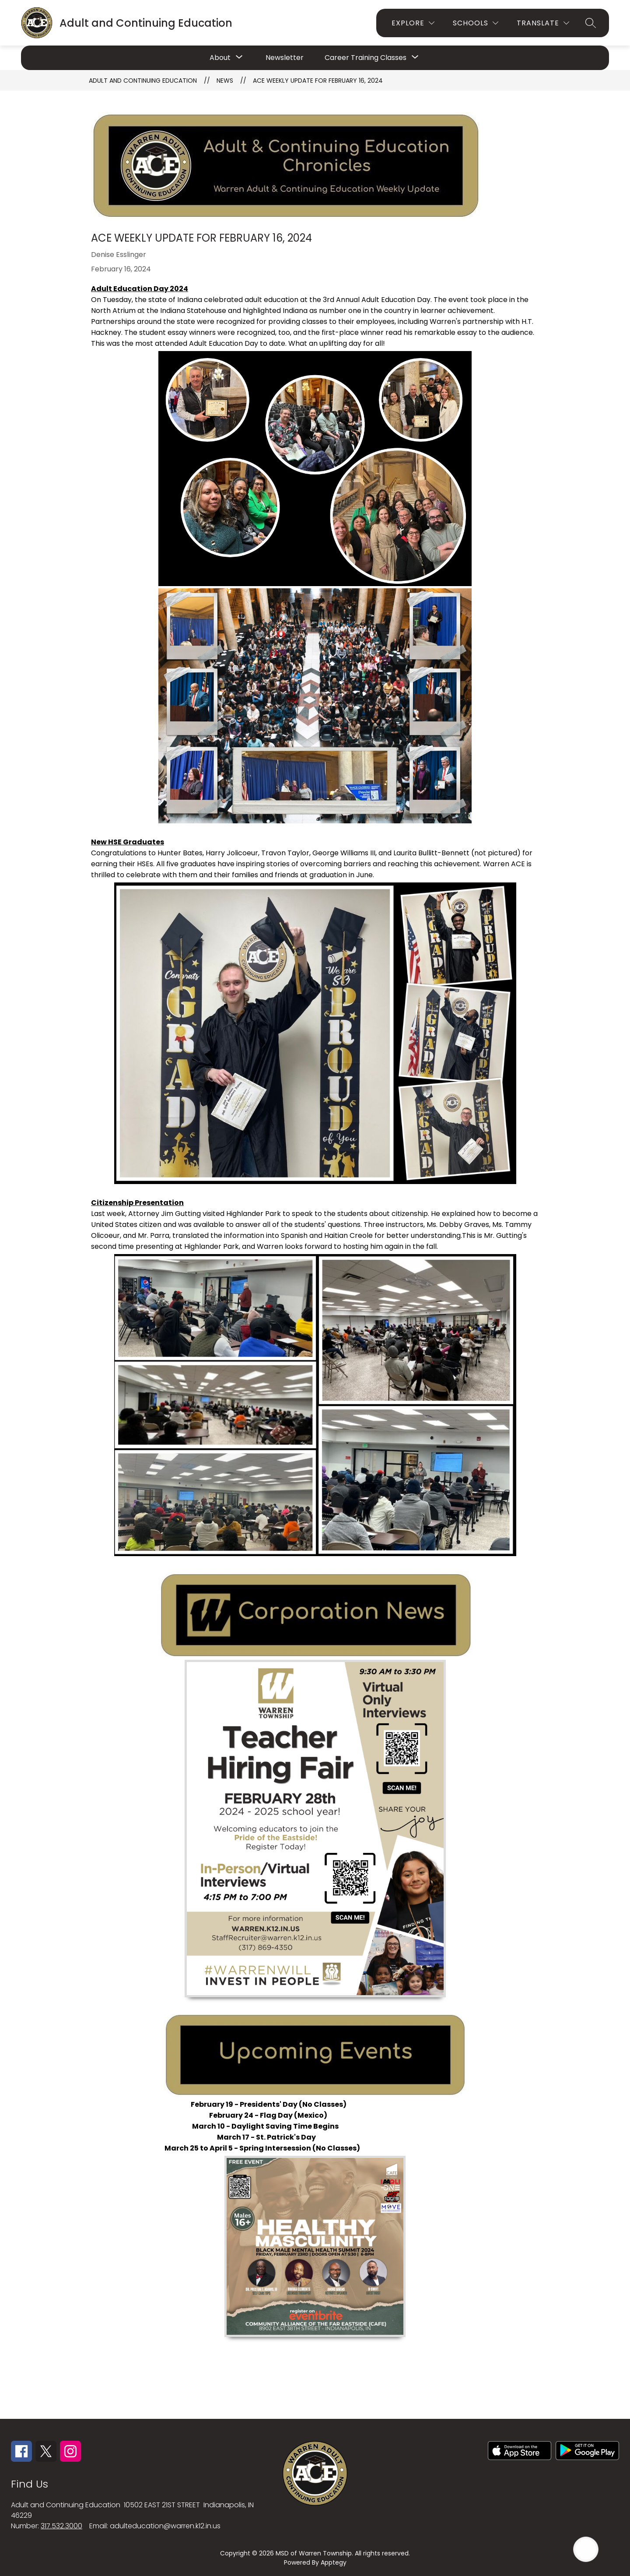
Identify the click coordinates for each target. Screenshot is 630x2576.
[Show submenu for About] (220, 58)
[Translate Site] (542, 23)
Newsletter (285, 58)
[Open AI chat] (585, 2549)
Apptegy (333, 2562)
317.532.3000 (61, 2526)
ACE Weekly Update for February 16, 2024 (318, 80)
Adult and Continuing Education (143, 80)
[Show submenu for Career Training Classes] (365, 58)
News (225, 80)
